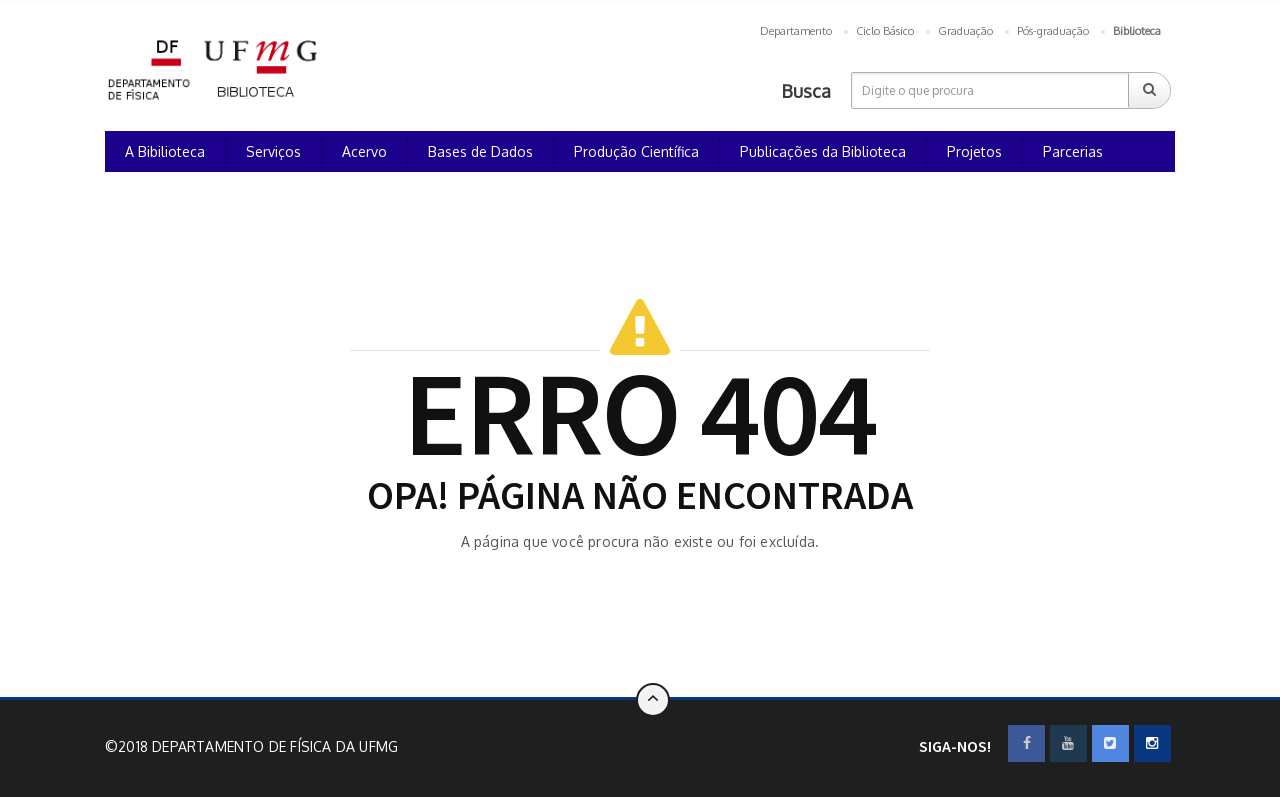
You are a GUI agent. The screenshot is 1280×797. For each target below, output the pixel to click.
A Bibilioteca (165, 151)
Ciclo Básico (885, 31)
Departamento (796, 31)
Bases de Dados (480, 151)
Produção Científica (636, 151)
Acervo (364, 151)
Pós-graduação (1053, 31)
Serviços (273, 151)
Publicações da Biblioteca (823, 151)
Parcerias (1073, 151)
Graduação (965, 31)
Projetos (974, 151)
